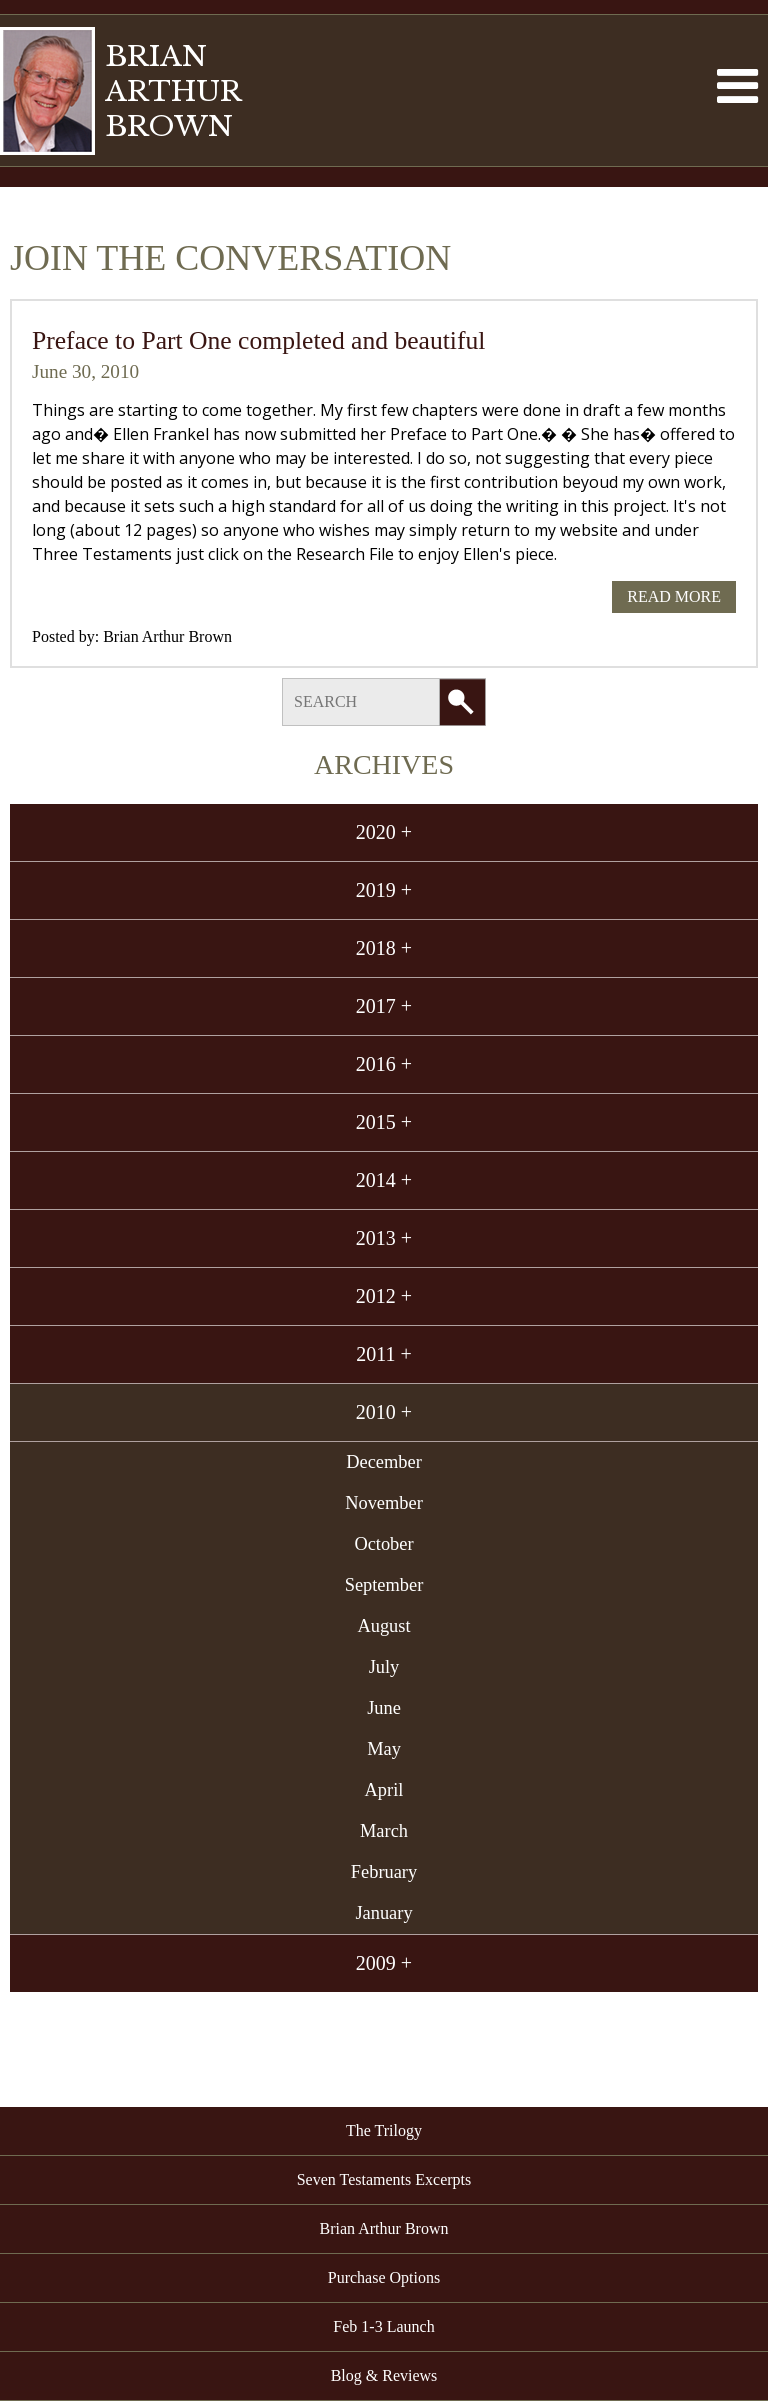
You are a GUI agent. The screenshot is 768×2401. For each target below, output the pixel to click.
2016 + (384, 1064)
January (383, 1913)
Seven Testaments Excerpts (384, 2179)
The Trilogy (384, 2130)
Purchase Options (384, 2277)
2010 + (384, 1412)
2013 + (384, 1238)
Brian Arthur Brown (167, 636)
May (384, 1749)
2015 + (384, 1122)
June (384, 1708)
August (383, 1626)
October (383, 1544)
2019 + (384, 890)
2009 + (384, 1963)
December (384, 1462)
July (384, 1667)
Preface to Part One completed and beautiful (258, 340)
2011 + (384, 1354)
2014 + (384, 1180)
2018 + (384, 948)
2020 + (384, 832)
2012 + (384, 1296)
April (384, 1790)
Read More (674, 596)
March (384, 1831)
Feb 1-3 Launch (383, 2326)
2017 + (384, 1006)
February (384, 1872)
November (384, 1503)
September (384, 1585)
